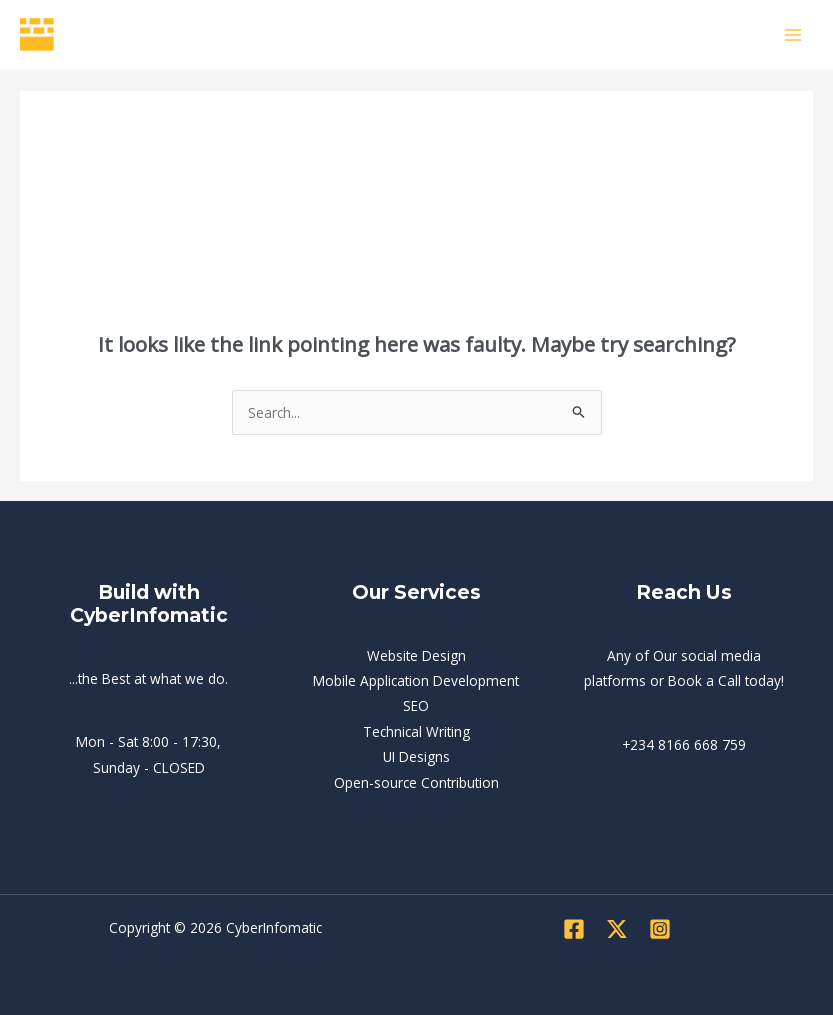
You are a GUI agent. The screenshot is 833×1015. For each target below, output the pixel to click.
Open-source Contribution (416, 782)
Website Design (416, 655)
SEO (416, 705)
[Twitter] (617, 929)
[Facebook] (574, 929)
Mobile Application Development (416, 680)
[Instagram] (660, 929)
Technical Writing (416, 731)
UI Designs (416, 756)
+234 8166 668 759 (684, 744)
